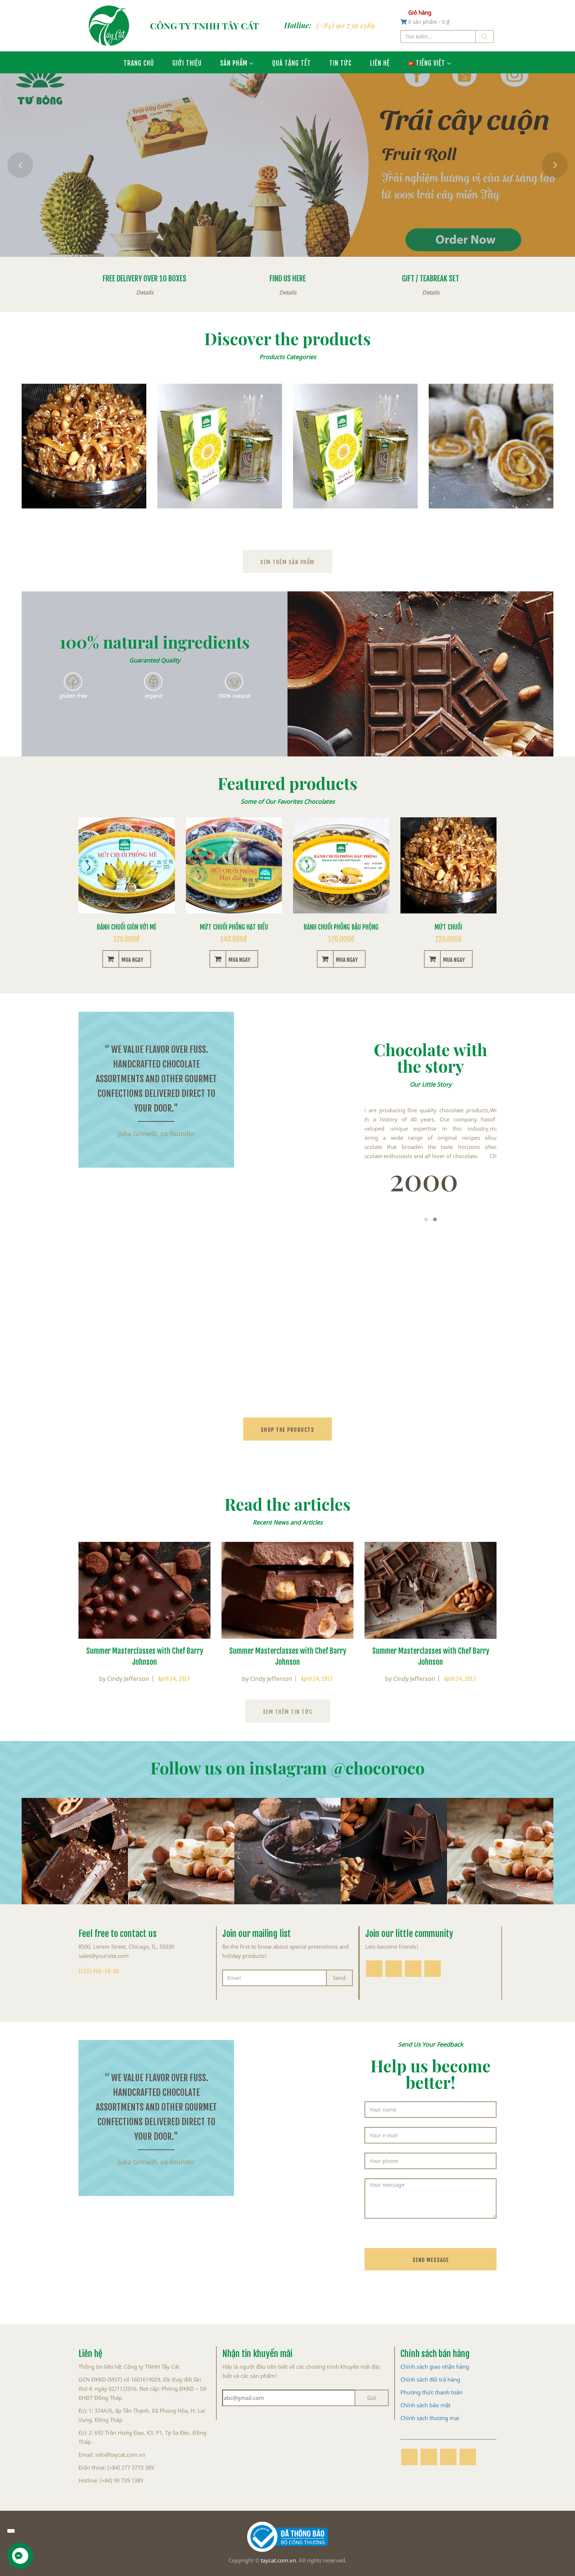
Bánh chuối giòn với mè (127, 926)
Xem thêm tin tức (287, 1711)
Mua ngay (132, 959)
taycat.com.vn (278, 2560)
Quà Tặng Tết (291, 62)
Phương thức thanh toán (431, 2392)
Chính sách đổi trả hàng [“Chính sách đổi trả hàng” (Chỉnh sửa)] (430, 2379)
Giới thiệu (187, 62)
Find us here (288, 277)
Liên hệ (380, 62)
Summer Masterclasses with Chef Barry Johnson (144, 1655)
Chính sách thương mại (429, 2418)
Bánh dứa (219, 520)
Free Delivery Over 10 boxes (144, 277)
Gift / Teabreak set (430, 277)
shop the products (288, 1429)
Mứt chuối (84, 520)
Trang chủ (139, 62)
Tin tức (340, 62)
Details (144, 292)
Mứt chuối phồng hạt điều (234, 926)
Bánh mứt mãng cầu (355, 520)
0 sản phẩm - (429, 21)
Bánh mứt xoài (491, 520)
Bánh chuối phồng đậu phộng (341, 926)
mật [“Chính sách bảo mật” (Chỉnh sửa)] (445, 2405)
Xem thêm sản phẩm (287, 561)
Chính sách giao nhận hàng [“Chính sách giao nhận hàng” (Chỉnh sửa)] (434, 2366)
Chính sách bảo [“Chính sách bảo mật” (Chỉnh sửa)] (419, 2405)
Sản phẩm (234, 62)
